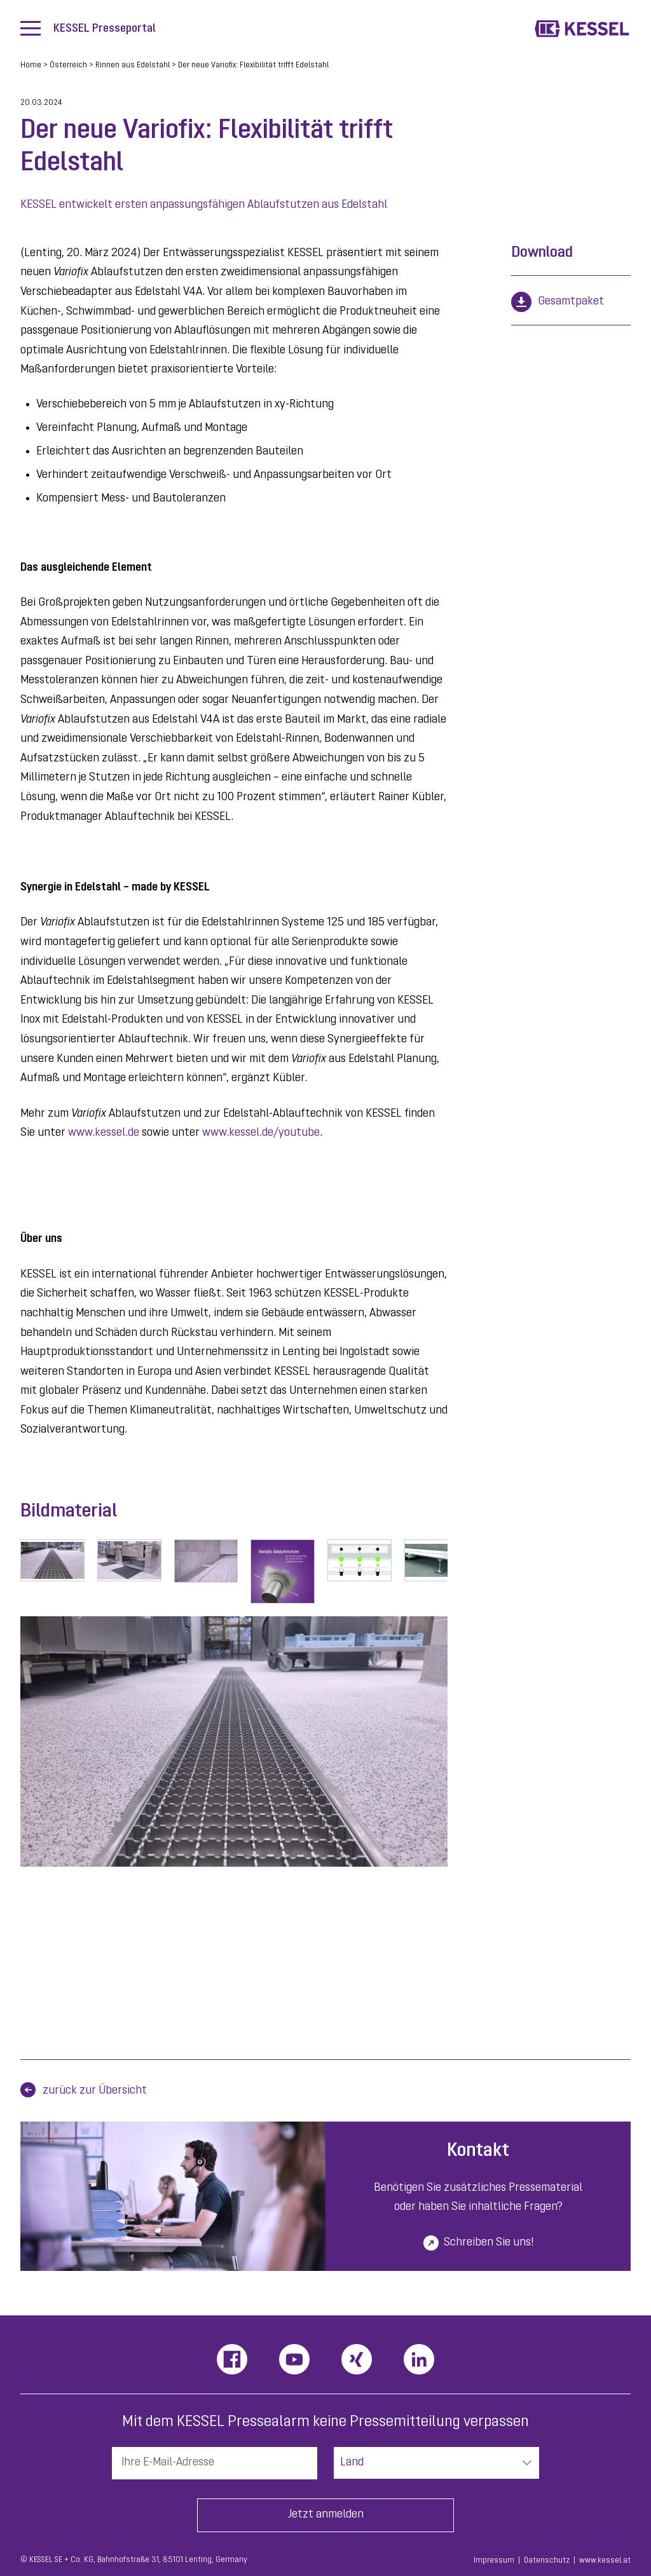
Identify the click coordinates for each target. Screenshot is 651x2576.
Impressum (494, 2561)
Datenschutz (547, 2561)
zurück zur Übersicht (95, 2091)
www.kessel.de (103, 1133)
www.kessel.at (605, 2561)
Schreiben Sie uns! (488, 2243)
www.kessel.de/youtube (261, 1133)
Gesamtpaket (571, 302)
